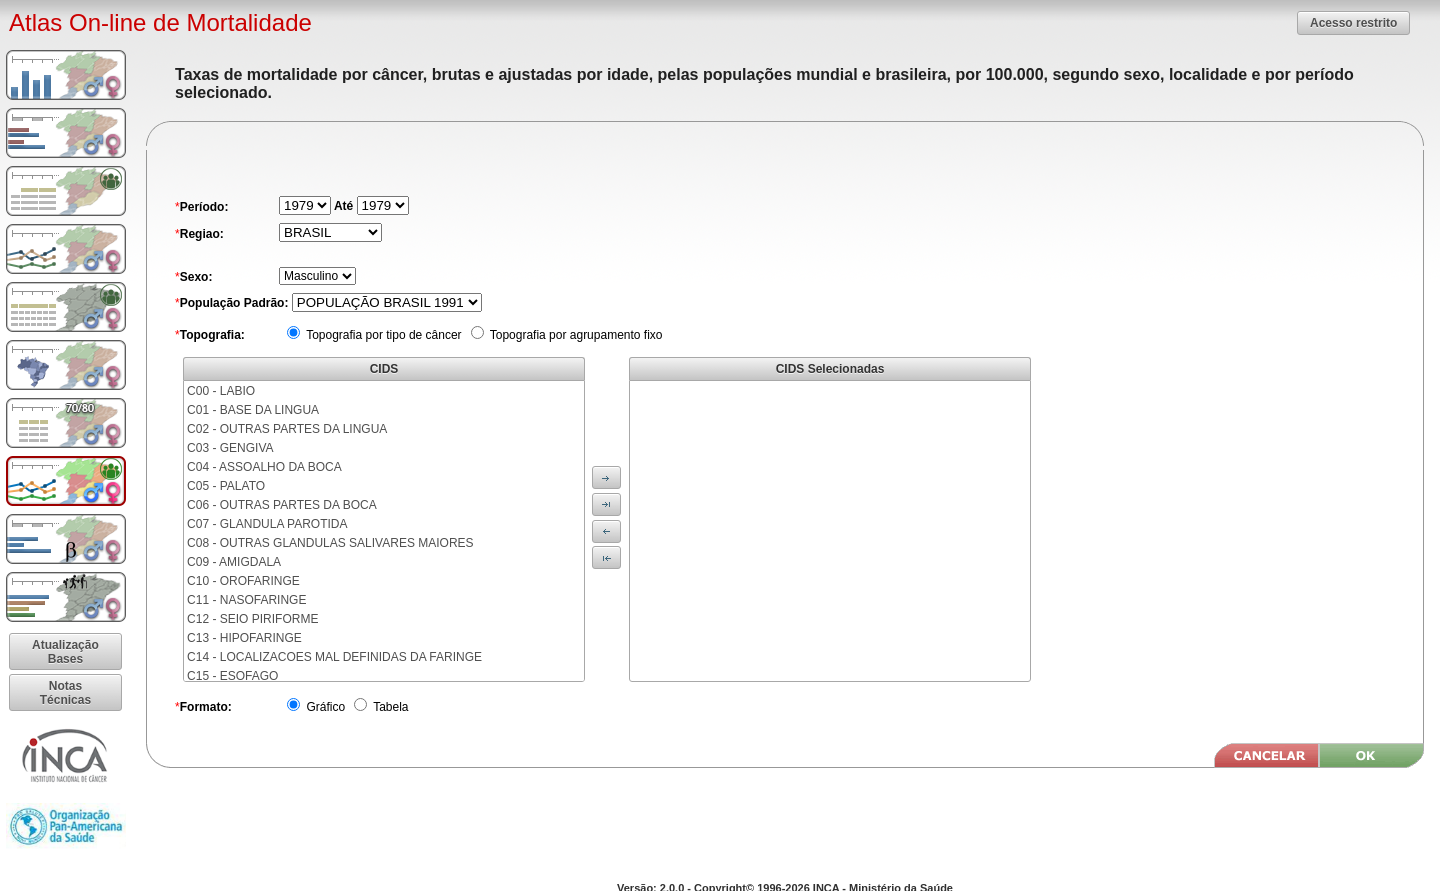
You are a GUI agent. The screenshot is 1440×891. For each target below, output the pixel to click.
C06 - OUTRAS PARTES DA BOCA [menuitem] (282, 505)
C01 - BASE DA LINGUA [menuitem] (253, 410)
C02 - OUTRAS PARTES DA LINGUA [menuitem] (287, 429)
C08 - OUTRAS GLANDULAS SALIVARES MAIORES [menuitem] (330, 543)
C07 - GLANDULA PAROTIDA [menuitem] (267, 524)
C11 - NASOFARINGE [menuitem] (246, 600)
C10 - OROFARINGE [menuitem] (243, 581)
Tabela (389, 707)
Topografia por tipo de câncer (382, 335)
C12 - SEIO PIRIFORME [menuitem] (252, 619)
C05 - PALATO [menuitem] (226, 486)
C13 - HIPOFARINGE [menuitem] (244, 638)
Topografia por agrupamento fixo (575, 335)
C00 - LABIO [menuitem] (221, 391)
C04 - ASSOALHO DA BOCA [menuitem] (264, 467)
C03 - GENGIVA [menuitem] (230, 448)
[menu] (384, 531)
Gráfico (324, 707)
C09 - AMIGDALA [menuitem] (234, 562)
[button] (1353, 22)
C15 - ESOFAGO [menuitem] (232, 676)
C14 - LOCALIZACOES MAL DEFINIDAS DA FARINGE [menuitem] (334, 657)
